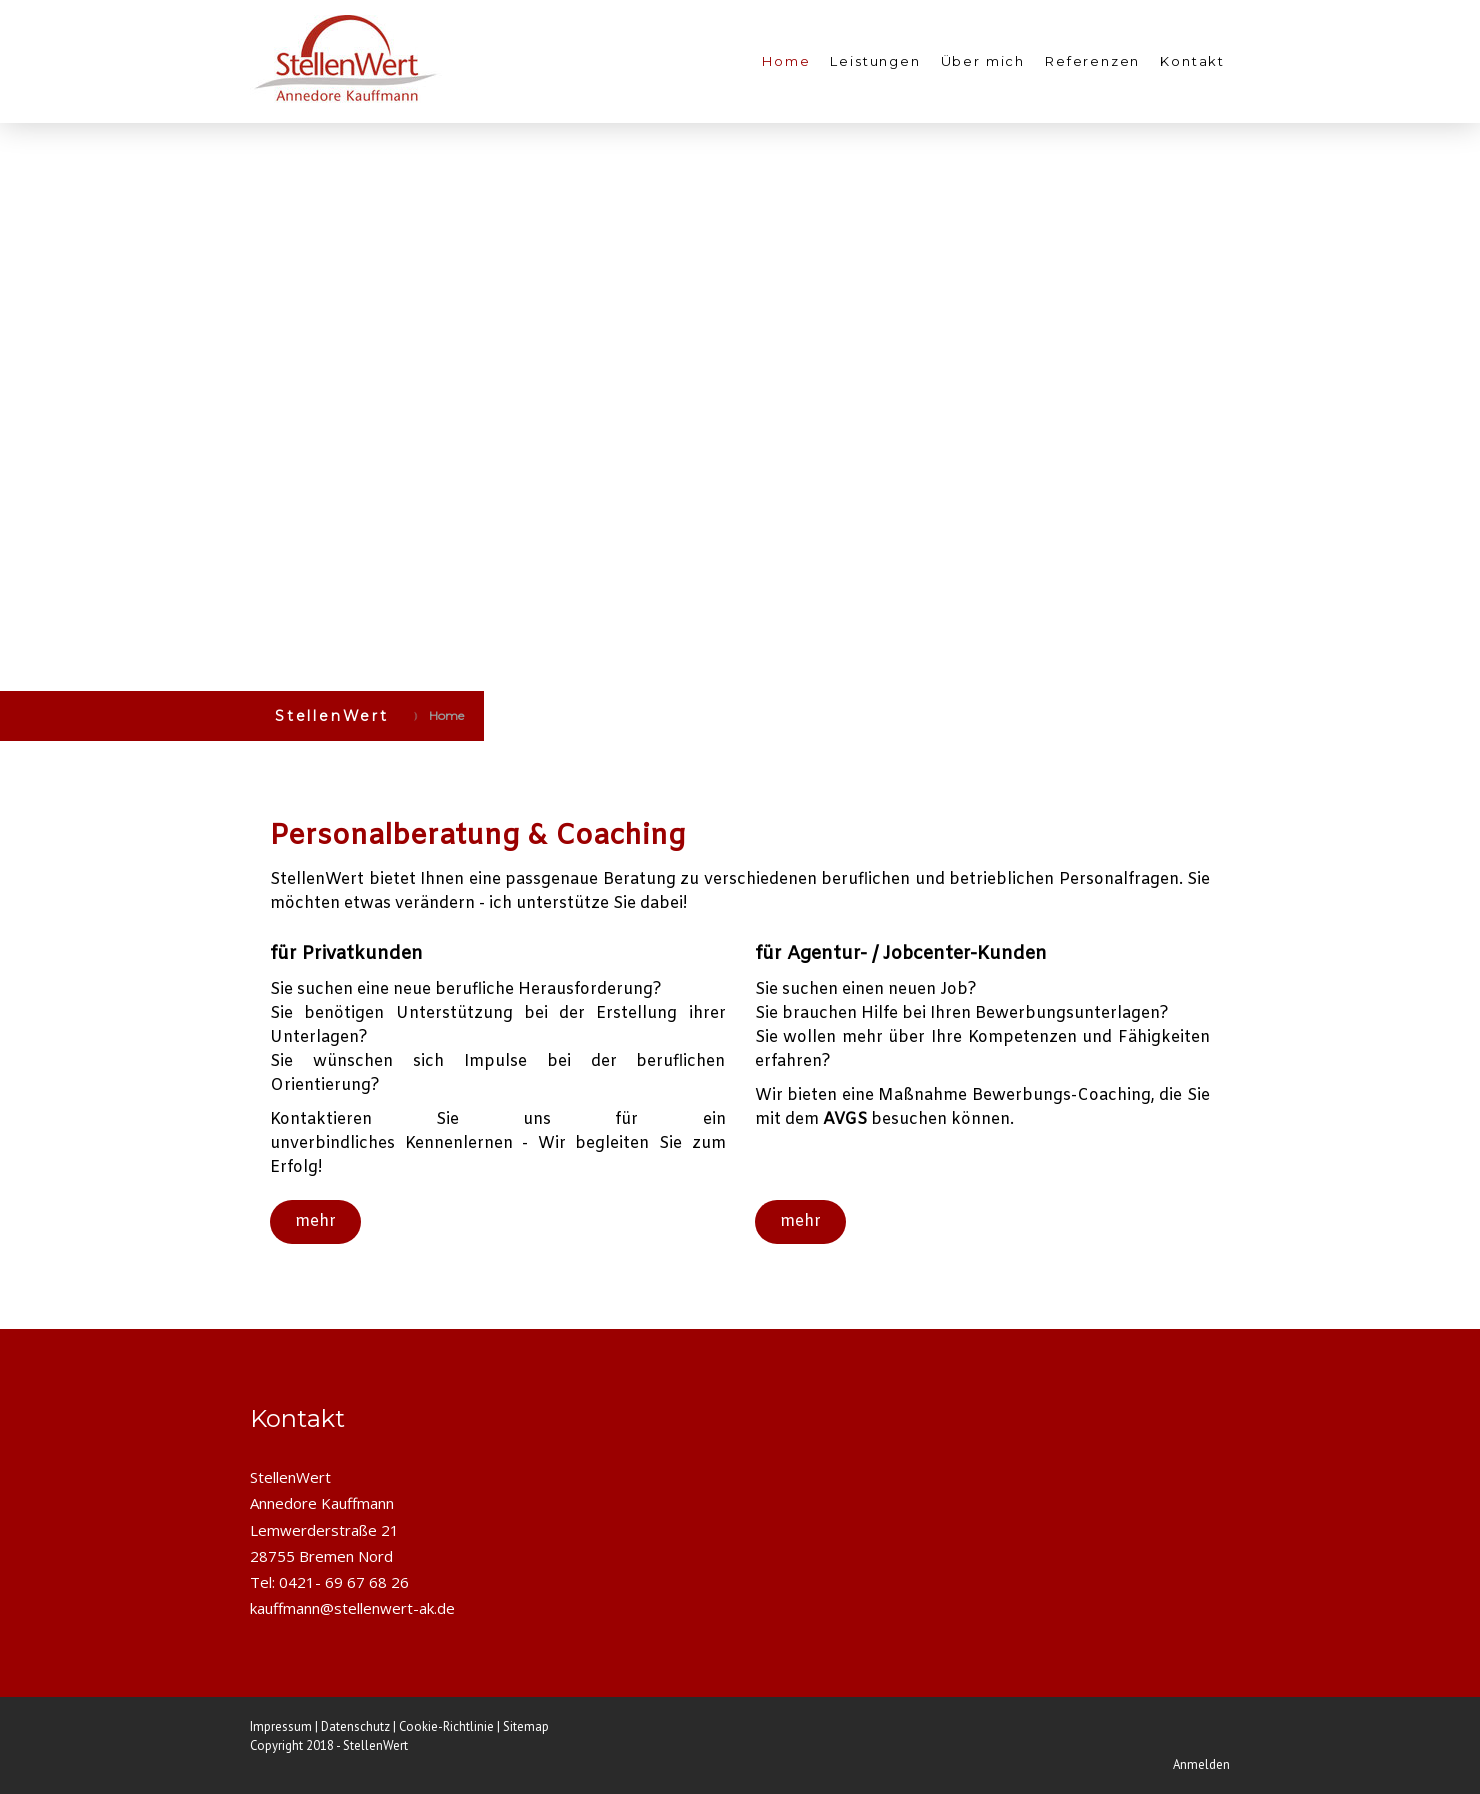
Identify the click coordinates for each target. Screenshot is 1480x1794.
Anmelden (1201, 1764)
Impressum (281, 1726)
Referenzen (1092, 61)
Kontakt (1192, 61)
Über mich (983, 61)
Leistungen (875, 61)
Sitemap (526, 1726)
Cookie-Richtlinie (446, 1726)
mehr (315, 1221)
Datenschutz (355, 1726)
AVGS (845, 1119)
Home (786, 61)
